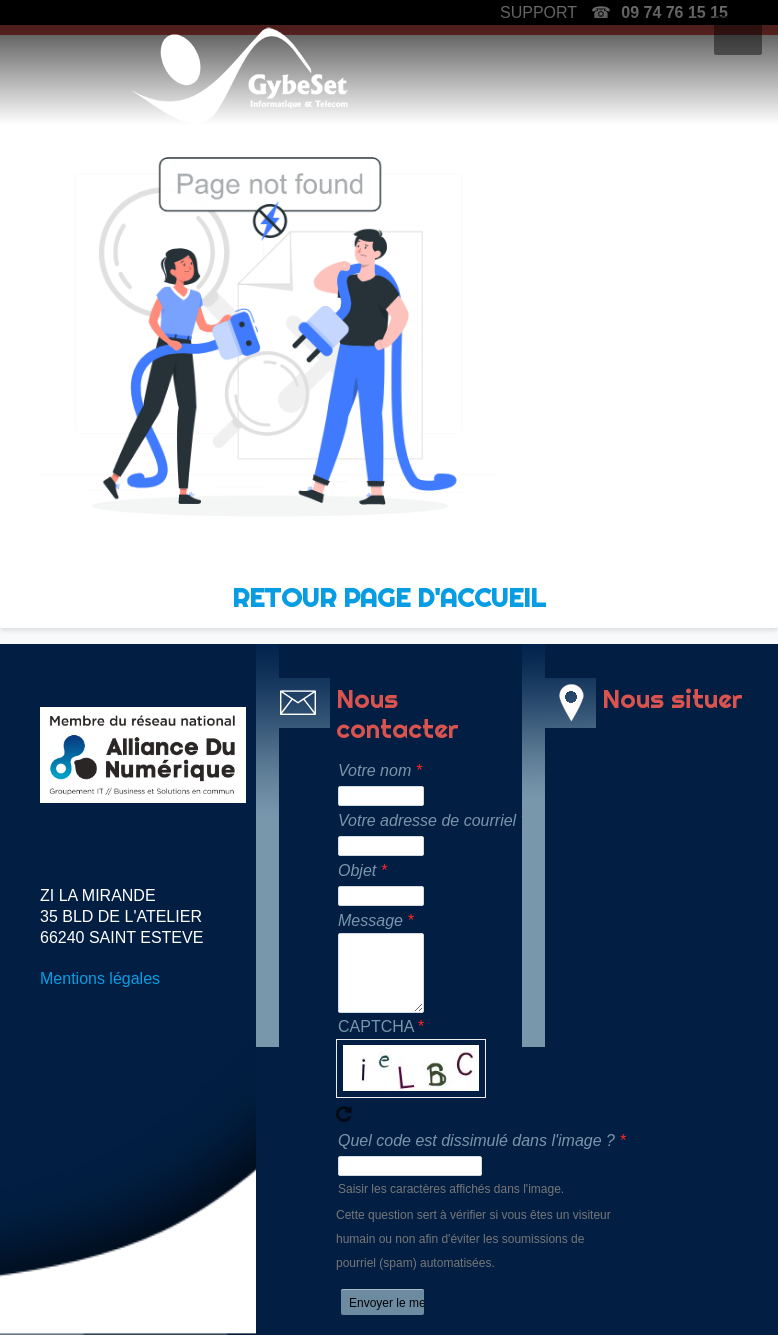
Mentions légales (100, 978)
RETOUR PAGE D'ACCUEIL (389, 597)
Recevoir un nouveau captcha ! (344, 1114)
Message (370, 920)
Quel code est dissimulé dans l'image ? (476, 1140)
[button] (738, 35)
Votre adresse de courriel (424, 820)
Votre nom (374, 770)
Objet (357, 870)
